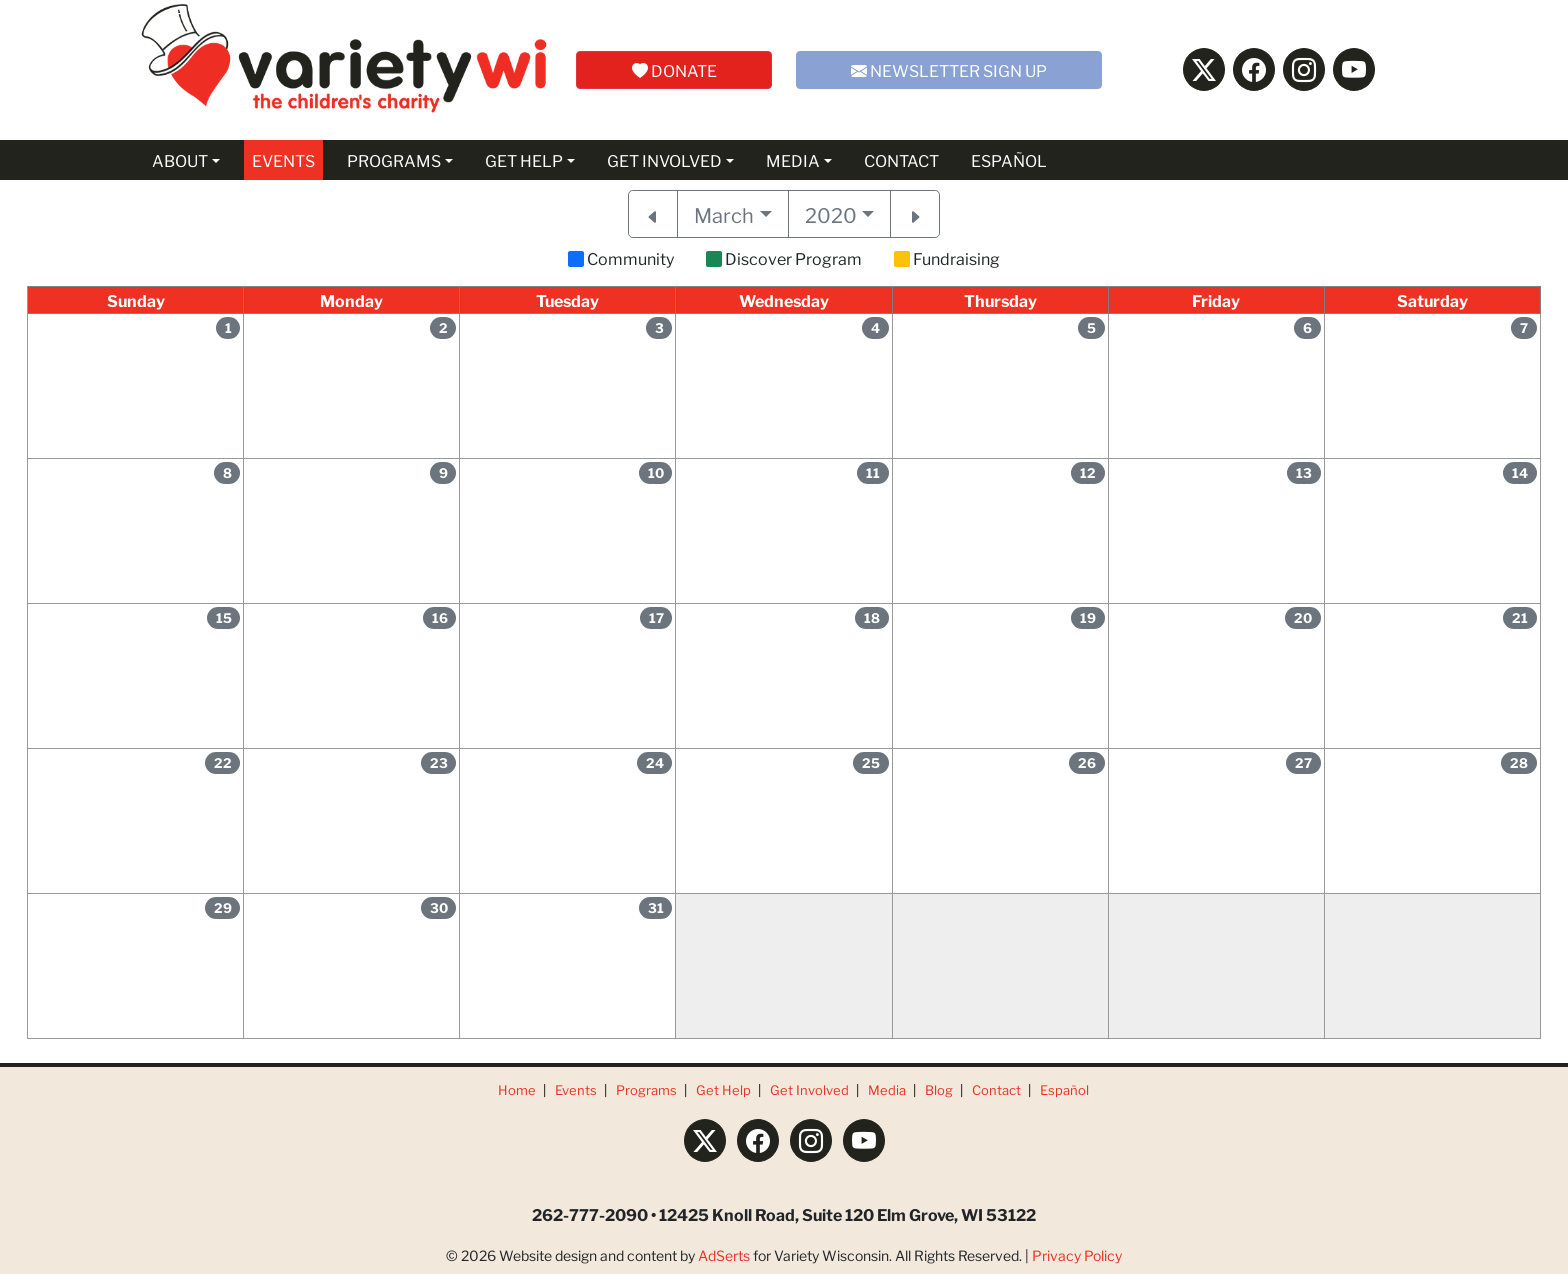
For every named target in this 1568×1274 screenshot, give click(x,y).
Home (517, 1089)
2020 (831, 214)
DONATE (674, 69)
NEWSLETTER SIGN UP (949, 69)
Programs (646, 1089)
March (724, 214)
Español (1064, 1089)
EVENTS (283, 159)
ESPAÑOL (1009, 159)
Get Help (723, 1089)
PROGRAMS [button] (394, 159)
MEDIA (793, 159)
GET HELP (524, 159)
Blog (939, 1089)
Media (887, 1089)
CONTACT (901, 159)
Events (576, 1089)
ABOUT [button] (180, 159)
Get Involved (809, 1089)
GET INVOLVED (664, 159)
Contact (996, 1089)
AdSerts (724, 1255)
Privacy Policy (1077, 1255)
